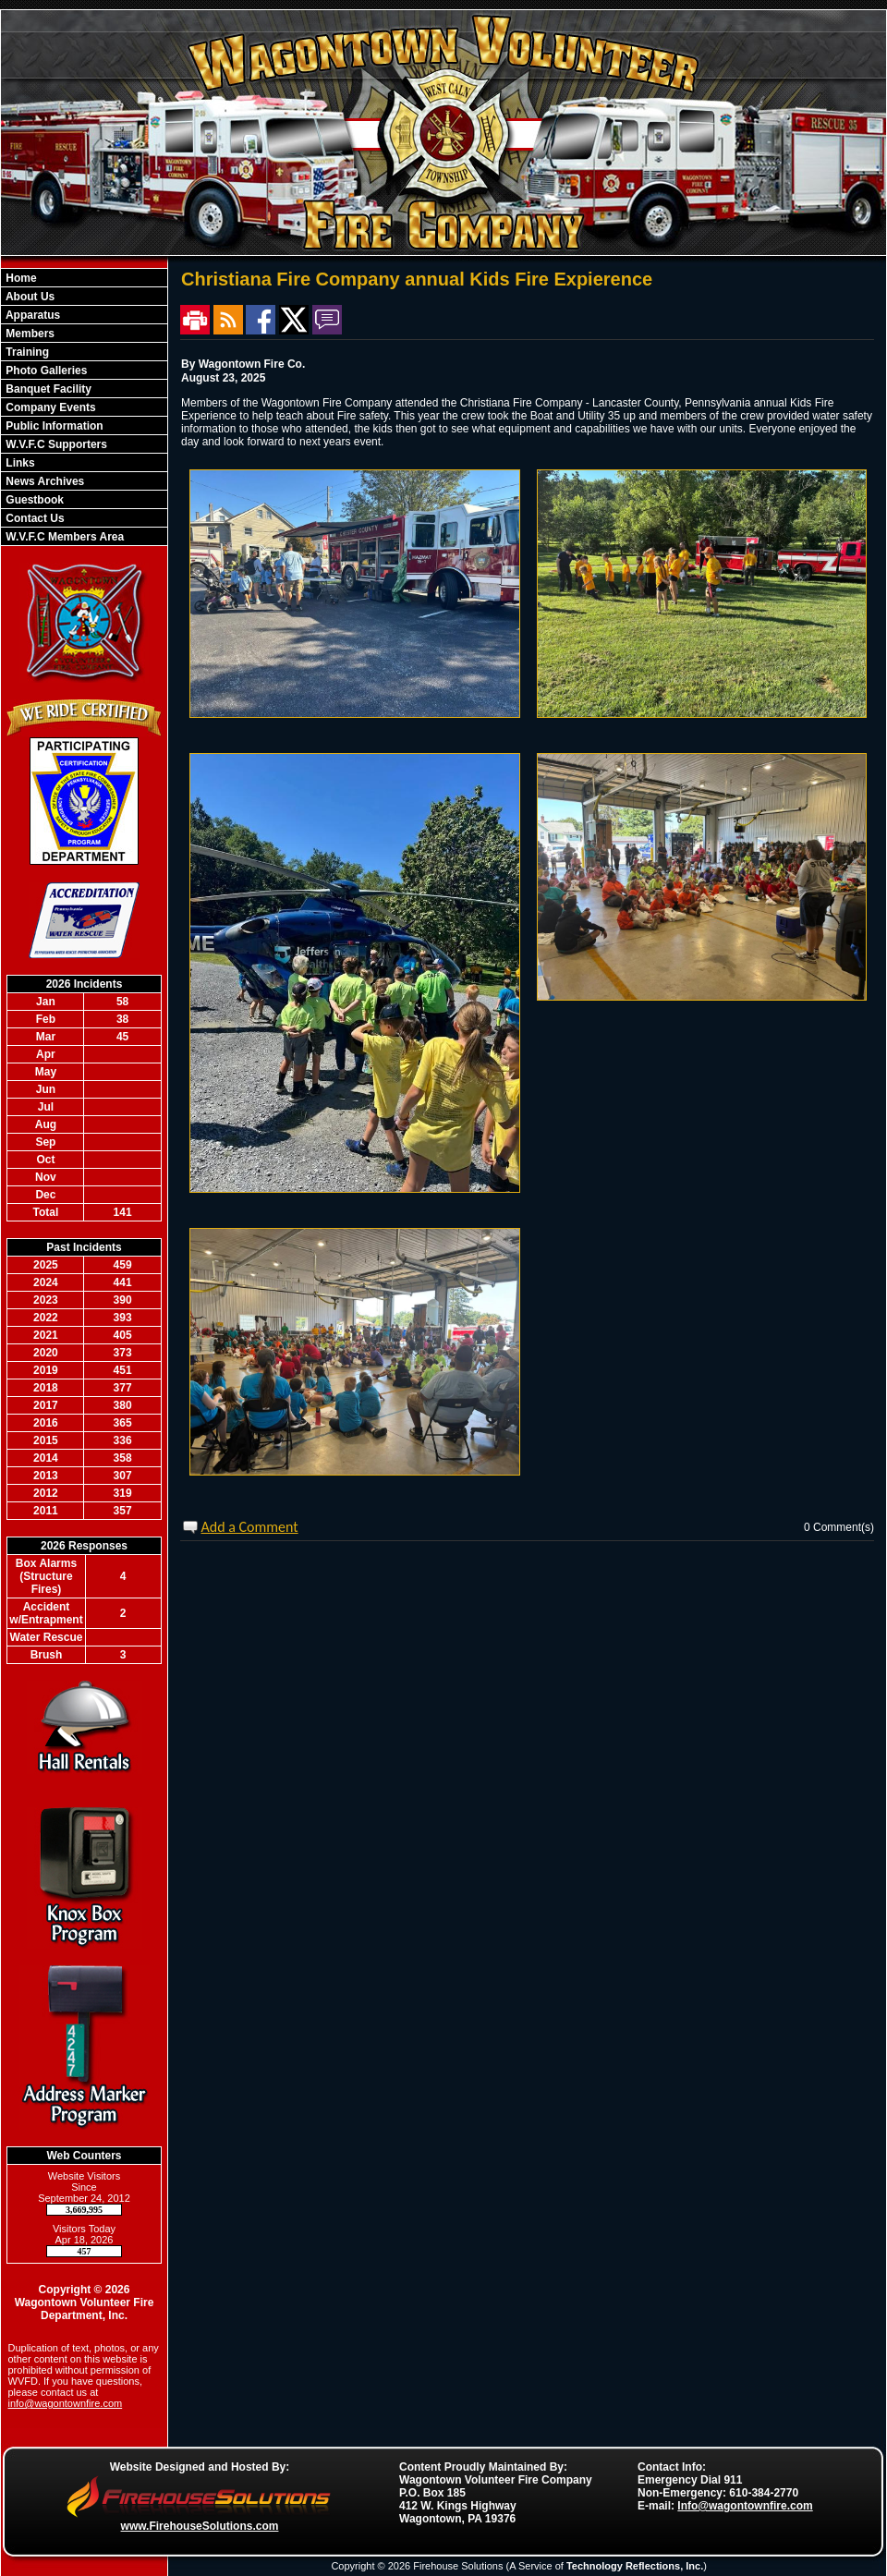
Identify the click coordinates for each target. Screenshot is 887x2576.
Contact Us (34, 518)
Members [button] (29, 333)
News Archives (43, 481)
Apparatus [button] (31, 315)
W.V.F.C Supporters (55, 444)
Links (19, 462)
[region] (84, 407)
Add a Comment (249, 1527)
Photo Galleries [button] (45, 370)
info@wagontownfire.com (65, 2403)
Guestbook (33, 499)
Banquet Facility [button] (47, 389)
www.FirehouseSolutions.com (200, 2526)
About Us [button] (29, 296)
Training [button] (26, 352)
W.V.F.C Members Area (63, 536)
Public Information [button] (53, 425)
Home (20, 278)
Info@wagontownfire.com (744, 2505)
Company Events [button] (49, 407)
